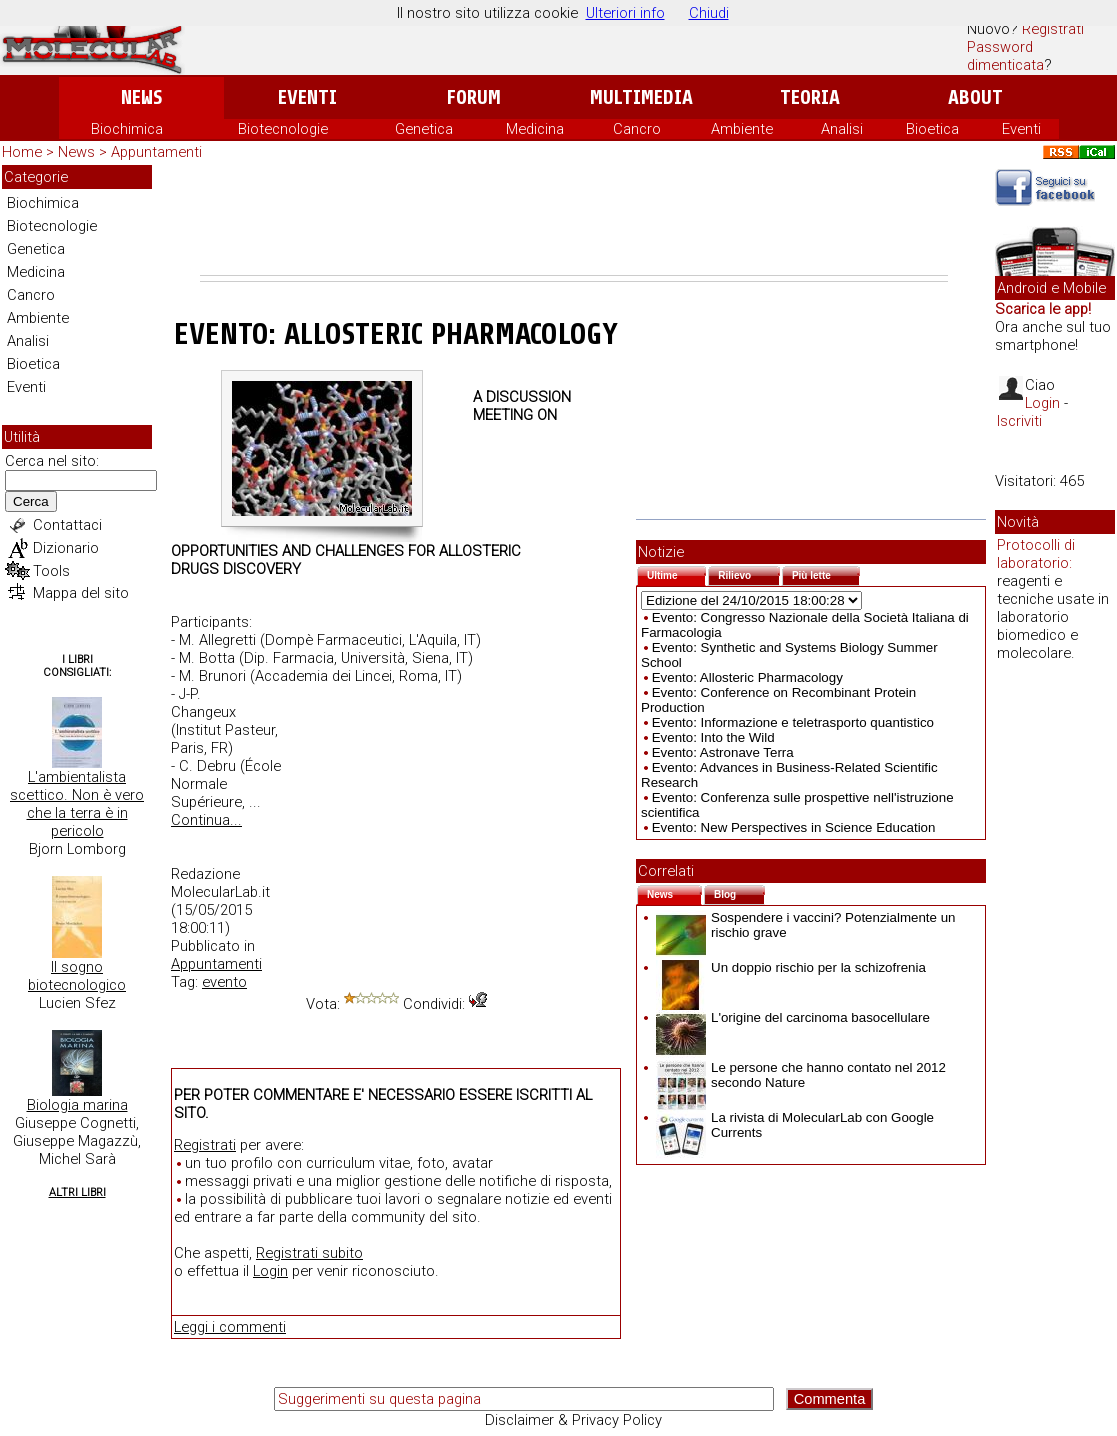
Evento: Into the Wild (713, 737)
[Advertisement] (574, 220)
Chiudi (709, 13)
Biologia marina (77, 1105)
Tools (51, 571)
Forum (473, 97)
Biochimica (127, 129)
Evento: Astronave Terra (723, 752)
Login (270, 1271)
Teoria (810, 97)
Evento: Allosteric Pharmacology (747, 677)
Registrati (1053, 29)
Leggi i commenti (230, 1327)
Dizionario (66, 548)
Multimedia (641, 97)
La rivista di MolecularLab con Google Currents (795, 1125)
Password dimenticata (1005, 56)
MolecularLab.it (220, 892)
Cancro (637, 129)
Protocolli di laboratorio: (1036, 554)
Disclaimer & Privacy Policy (573, 1420)
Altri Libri (77, 1192)
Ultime (676, 573)
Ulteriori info (625, 13)
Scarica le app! (1043, 309)
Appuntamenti (156, 152)
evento (224, 982)
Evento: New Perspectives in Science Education (794, 827)
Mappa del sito (81, 593)
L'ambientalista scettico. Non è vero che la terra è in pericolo (77, 804)
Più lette (826, 573)
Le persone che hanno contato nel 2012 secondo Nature (801, 1075)
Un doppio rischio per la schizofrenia (791, 967)
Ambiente (742, 129)
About (975, 97)
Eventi (307, 97)
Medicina (535, 129)
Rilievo (749, 573)
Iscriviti (1019, 421)
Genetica (424, 129)
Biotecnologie (283, 129)
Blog (739, 892)
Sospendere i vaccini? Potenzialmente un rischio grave (806, 925)
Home (22, 152)
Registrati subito (309, 1253)
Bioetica (932, 129)
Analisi (842, 129)
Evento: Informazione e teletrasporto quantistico (793, 722)
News (141, 97)
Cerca (31, 501)
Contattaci (67, 525)
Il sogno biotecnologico (77, 976)
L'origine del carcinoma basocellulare (793, 1017)
